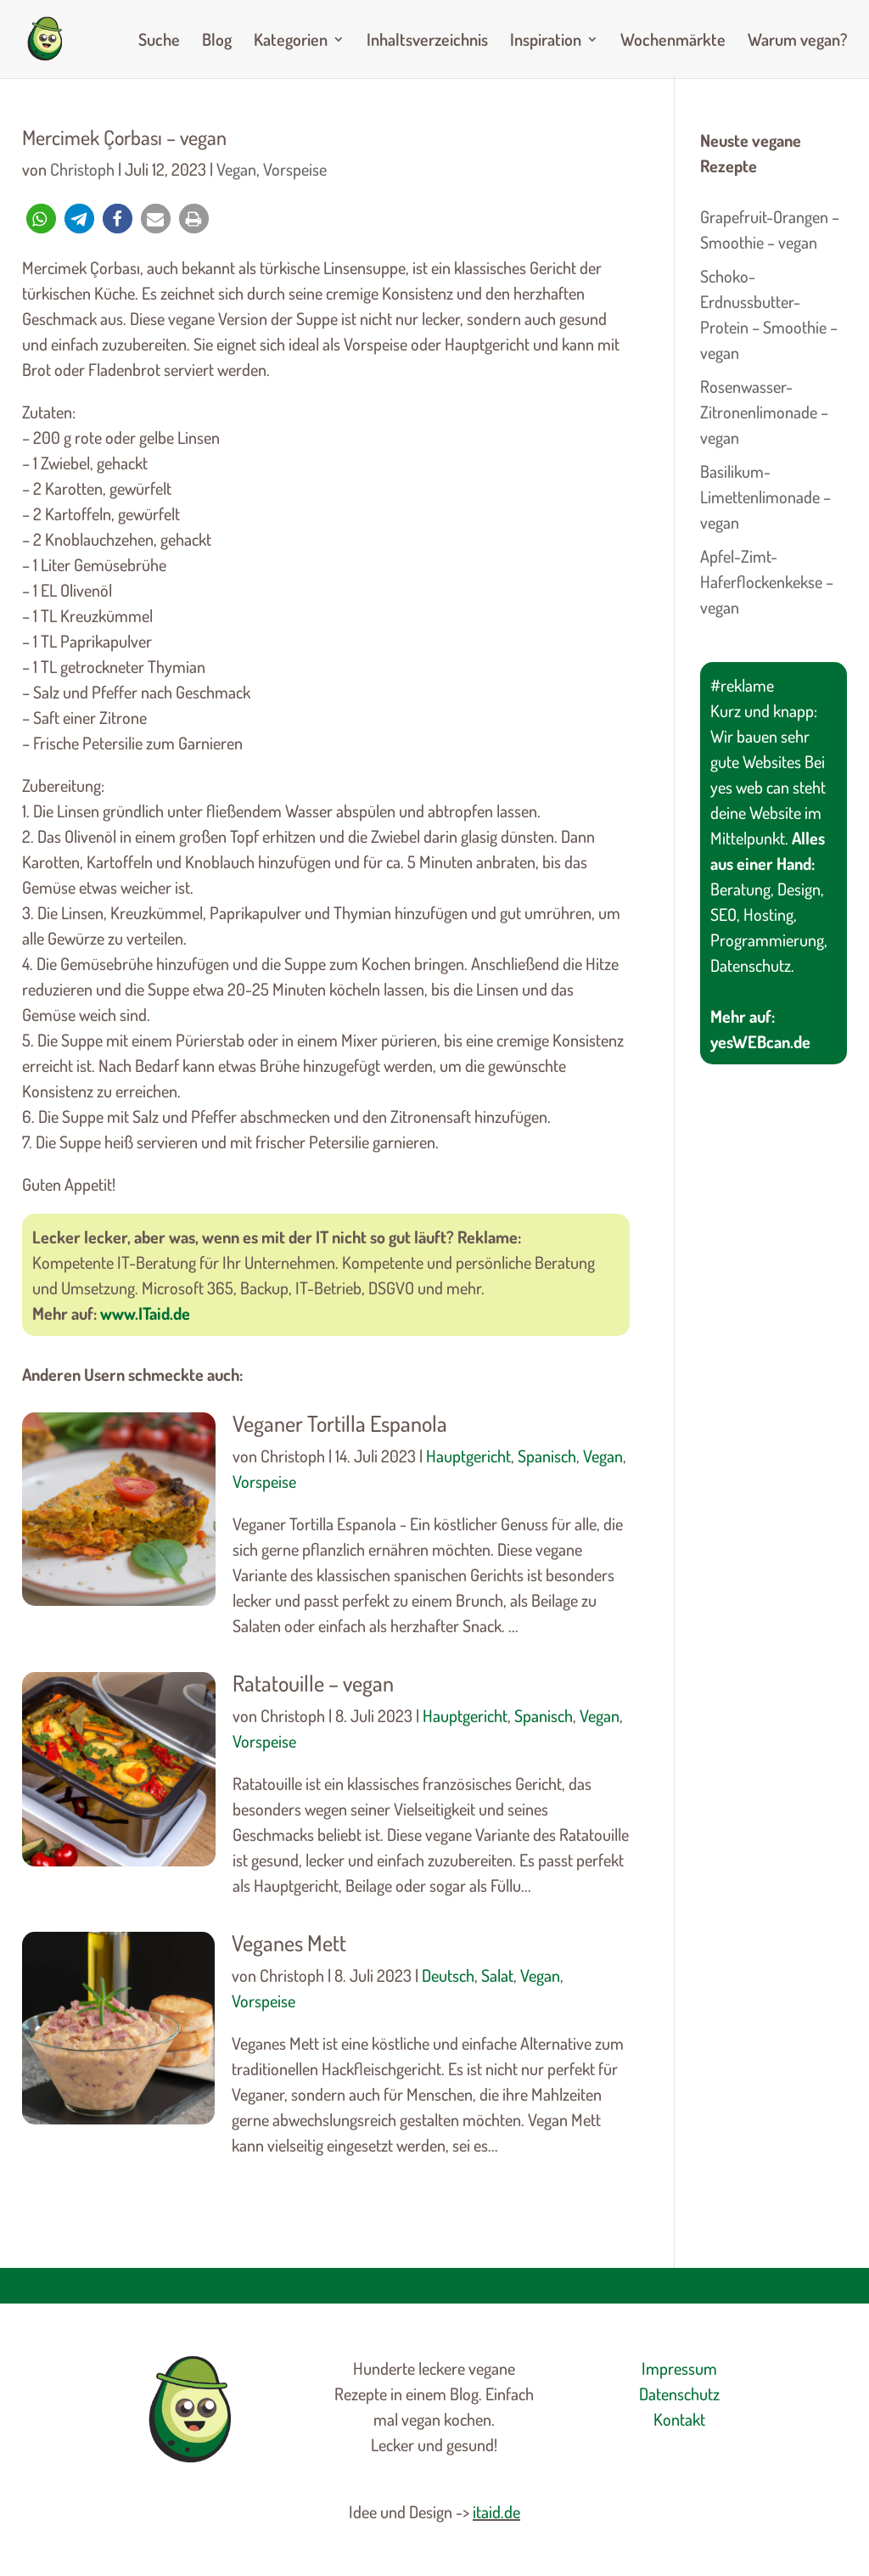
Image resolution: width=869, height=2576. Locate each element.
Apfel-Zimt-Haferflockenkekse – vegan (766, 581)
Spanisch (547, 1456)
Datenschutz (679, 2393)
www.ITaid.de (145, 1313)
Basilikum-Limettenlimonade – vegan (765, 496)
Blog (217, 41)
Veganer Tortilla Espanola (340, 1423)
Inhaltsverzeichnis (427, 41)
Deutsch (448, 1975)
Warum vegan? (797, 41)
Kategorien (291, 41)
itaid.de (496, 2511)
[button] (41, 218)
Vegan (236, 169)
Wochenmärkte (673, 41)
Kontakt (679, 2419)
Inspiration (545, 41)
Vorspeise (295, 169)
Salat (497, 1975)
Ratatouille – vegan (313, 1683)
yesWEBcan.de (760, 1041)
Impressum (679, 2368)
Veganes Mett (289, 1942)
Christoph (82, 169)
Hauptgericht (468, 1456)
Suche (159, 41)
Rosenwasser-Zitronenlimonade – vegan (764, 411)
